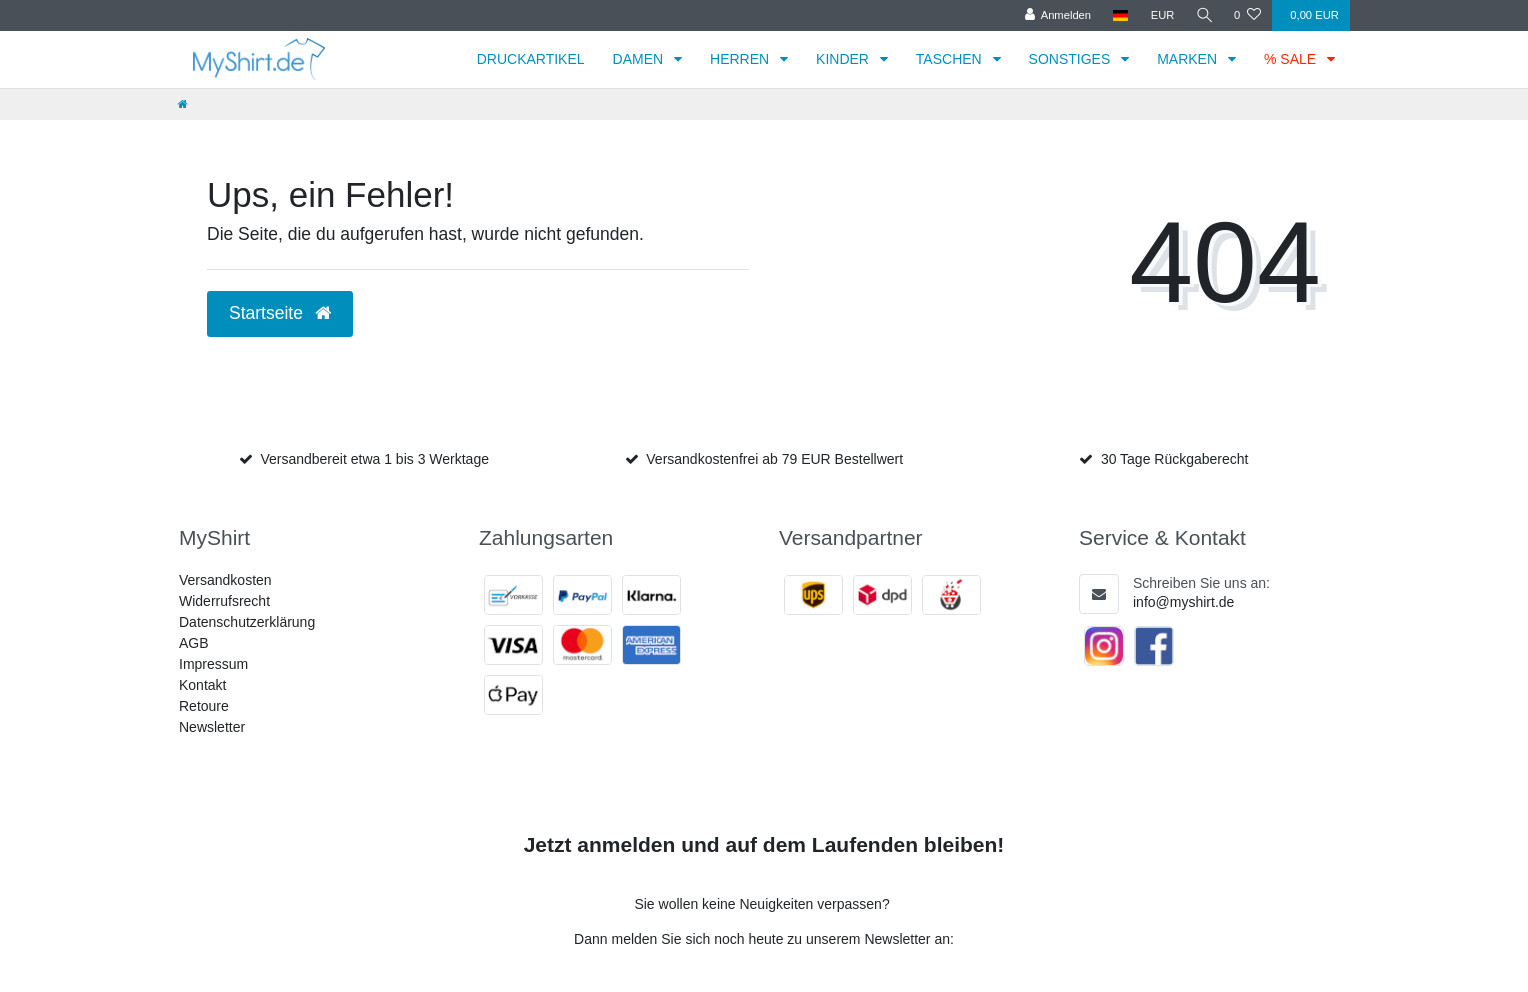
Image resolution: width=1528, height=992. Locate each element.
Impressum (213, 664)
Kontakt (202, 685)
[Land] (1118, 15)
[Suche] (1203, 15)
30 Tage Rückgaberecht (1175, 459)
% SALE (1292, 59)
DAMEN (640, 59)
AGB (194, 643)
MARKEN (1189, 59)
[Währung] (1160, 15)
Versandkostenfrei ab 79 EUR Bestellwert (774, 459)
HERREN (741, 59)
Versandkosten (225, 580)
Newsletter (212, 727)
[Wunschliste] (1247, 15)
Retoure (204, 706)
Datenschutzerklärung (247, 622)
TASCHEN (951, 59)
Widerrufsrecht (224, 601)
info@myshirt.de (1183, 602)
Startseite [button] (280, 313)
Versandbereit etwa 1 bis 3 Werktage (374, 459)
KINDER (844, 59)
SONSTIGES (1072, 59)
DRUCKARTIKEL (531, 59)
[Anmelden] (1055, 15)
